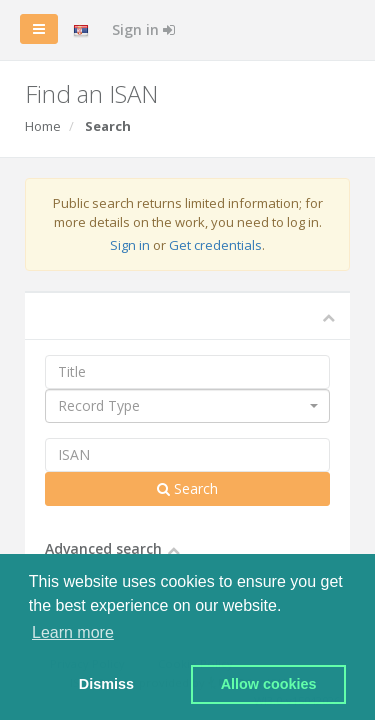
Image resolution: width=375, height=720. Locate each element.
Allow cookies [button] (269, 684)
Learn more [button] (73, 632)
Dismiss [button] (106, 684)
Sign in (143, 29)
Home (43, 126)
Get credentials (215, 245)
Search (187, 488)
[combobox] (187, 406)
